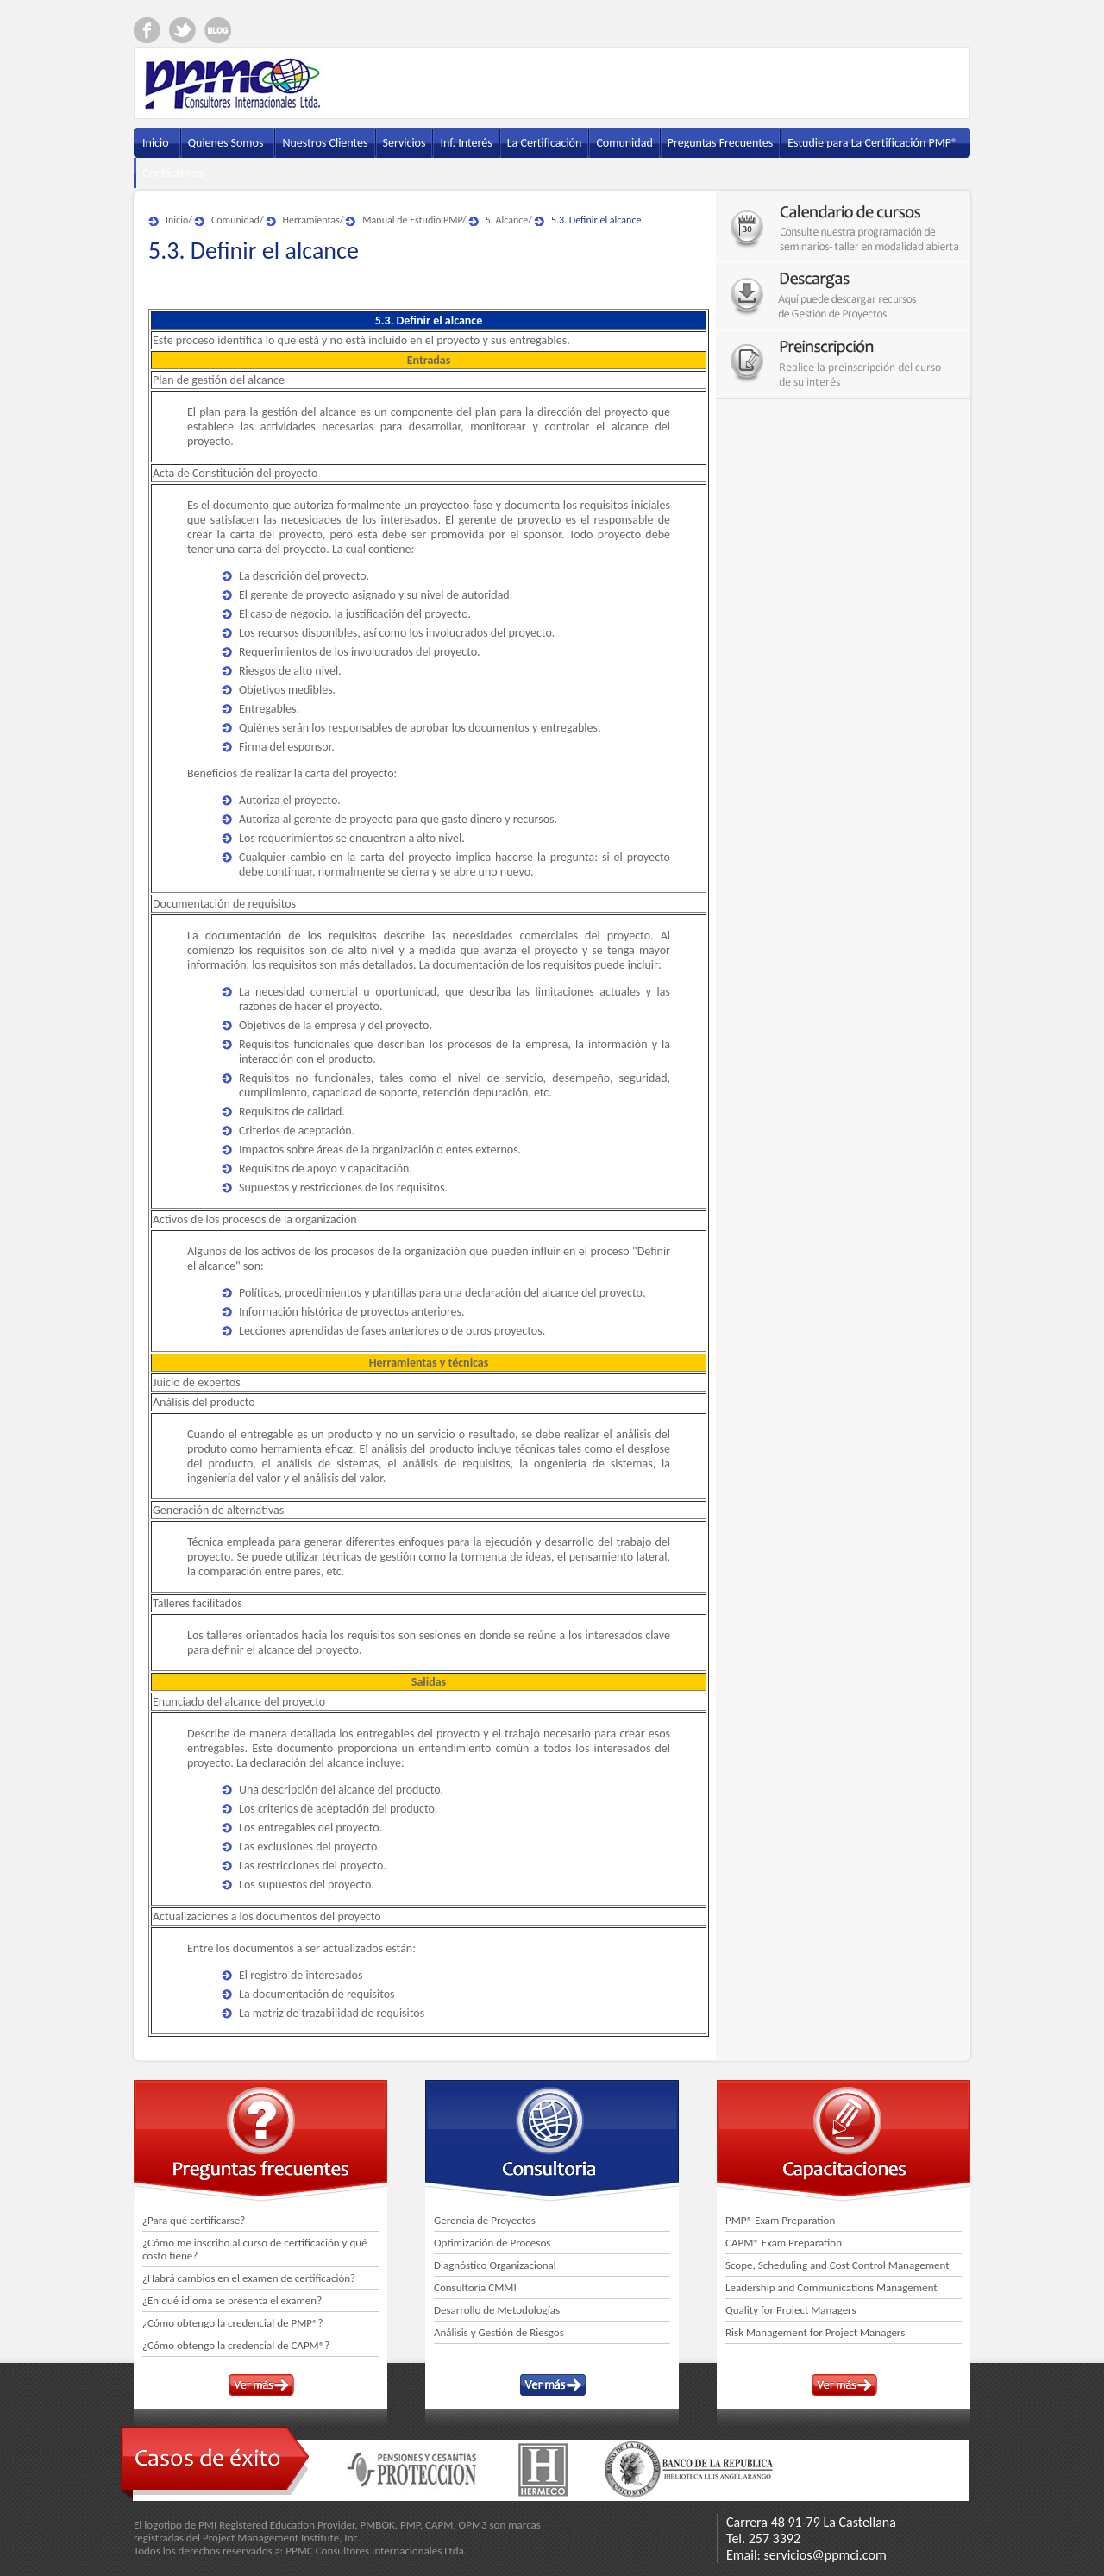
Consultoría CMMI (475, 2287)
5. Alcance (507, 220)
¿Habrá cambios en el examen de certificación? (248, 2277)
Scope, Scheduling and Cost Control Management (837, 2265)
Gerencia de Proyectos (485, 2220)
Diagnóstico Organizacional (495, 2265)
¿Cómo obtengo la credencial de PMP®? (232, 2322)
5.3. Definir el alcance (596, 220)
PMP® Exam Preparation (780, 2220)
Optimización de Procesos (492, 2242)
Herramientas (311, 220)
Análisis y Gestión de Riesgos (499, 2332)
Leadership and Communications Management (831, 2287)
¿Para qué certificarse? (193, 2220)
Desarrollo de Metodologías (497, 2309)
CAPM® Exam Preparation (783, 2242)
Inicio (177, 220)
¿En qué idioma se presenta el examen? (232, 2300)
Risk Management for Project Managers (815, 2332)
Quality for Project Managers (790, 2309)
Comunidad (235, 220)
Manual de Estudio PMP (412, 220)
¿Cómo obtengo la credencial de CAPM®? (235, 2345)
